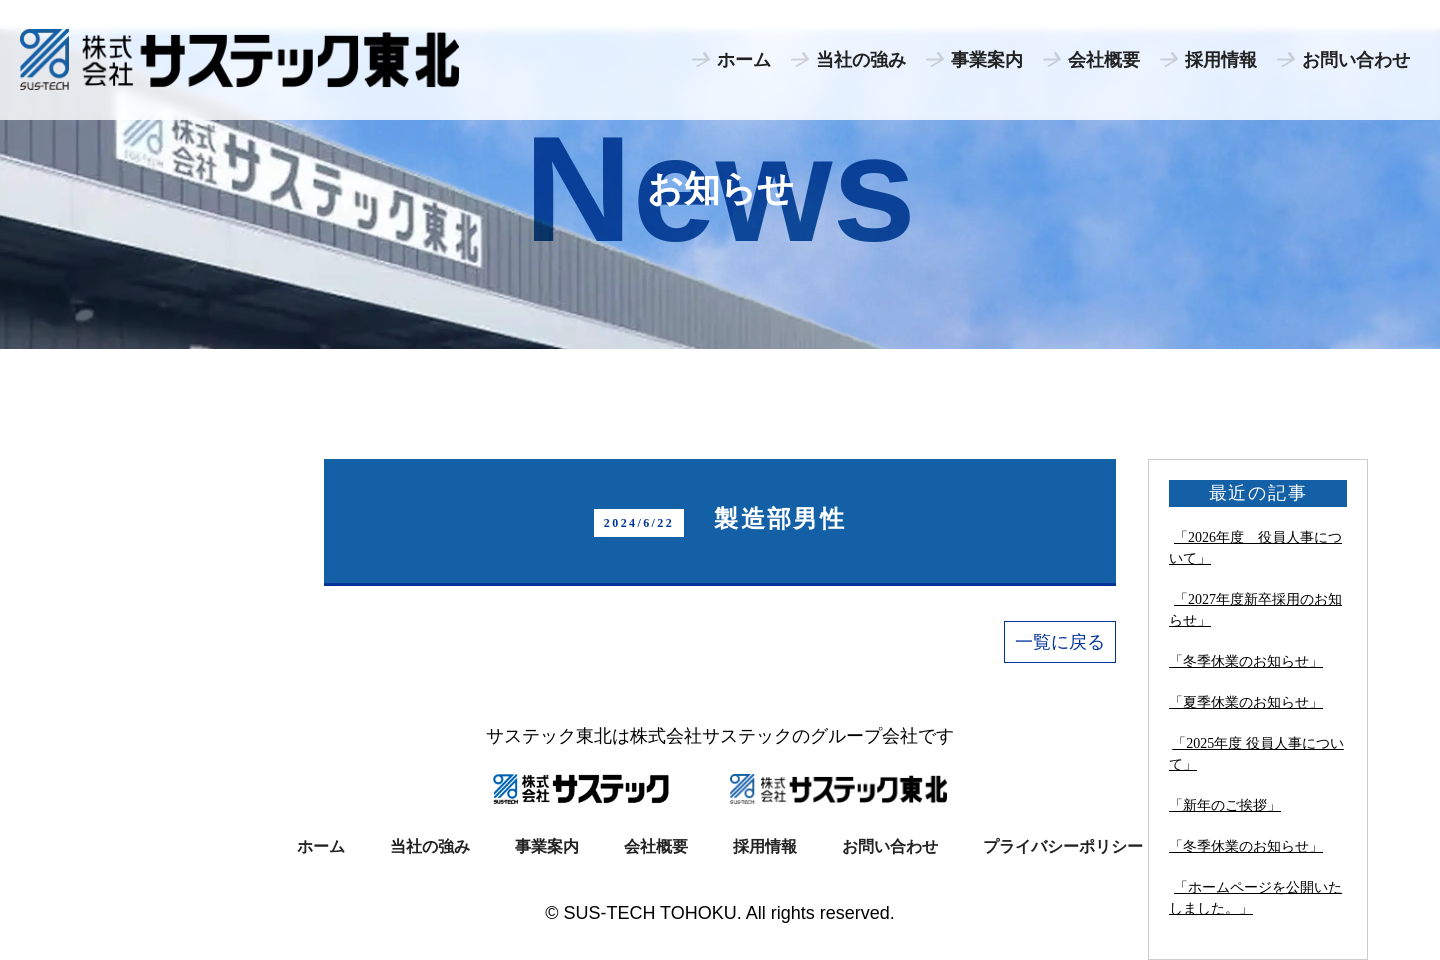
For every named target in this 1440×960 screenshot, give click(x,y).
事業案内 (987, 60)
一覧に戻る (1060, 642)
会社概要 (1104, 60)
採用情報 (1221, 60)
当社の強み (861, 60)
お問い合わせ (1356, 60)
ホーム (744, 60)
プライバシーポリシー (1063, 846)
